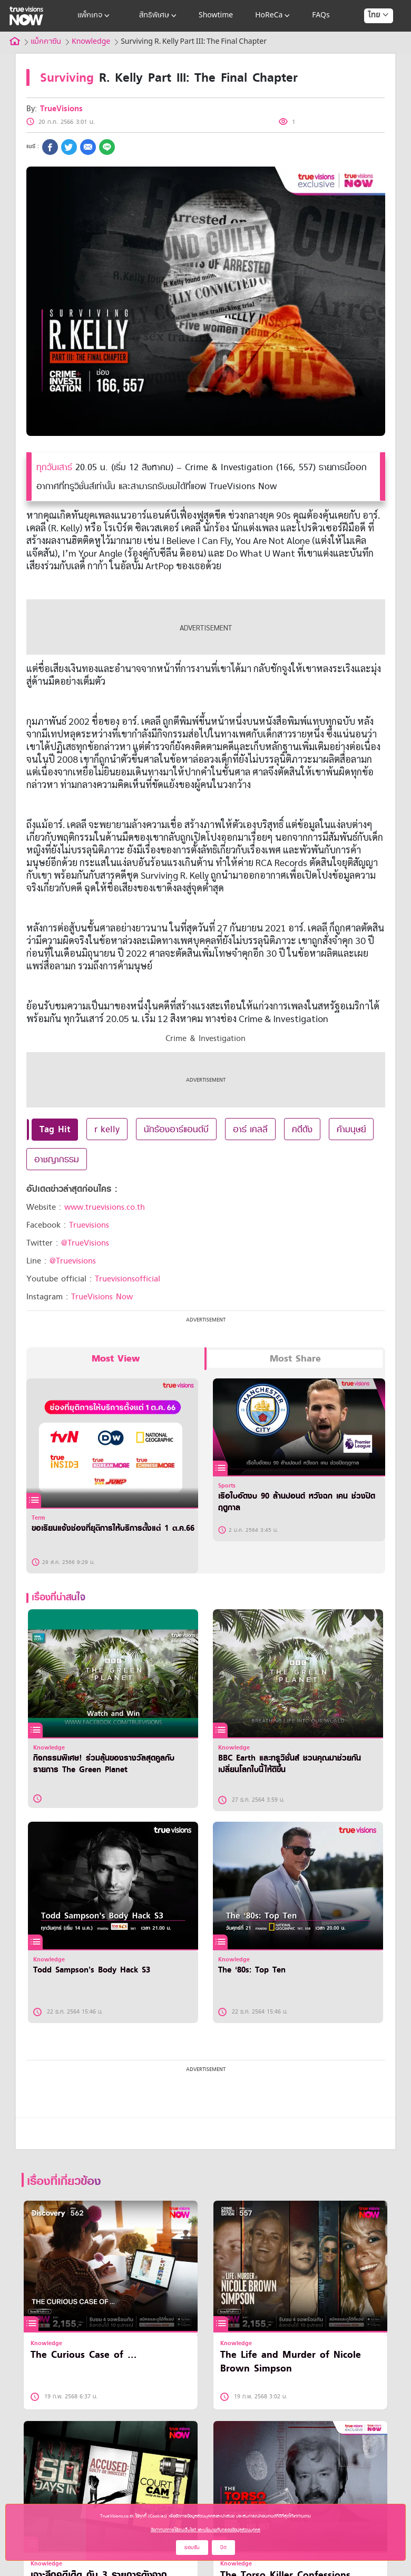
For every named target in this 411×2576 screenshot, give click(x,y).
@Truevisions (73, 1261)
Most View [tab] (116, 1359)
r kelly (107, 1129)
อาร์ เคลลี (250, 1129)
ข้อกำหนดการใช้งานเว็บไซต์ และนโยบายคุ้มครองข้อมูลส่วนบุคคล (205, 2529)
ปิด (223, 2547)
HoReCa (273, 16)
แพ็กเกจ (94, 16)
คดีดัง (302, 1129)
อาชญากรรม (56, 1159)
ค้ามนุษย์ (351, 1129)
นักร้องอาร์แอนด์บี (176, 1129)
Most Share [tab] (295, 1359)
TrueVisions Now (102, 1296)
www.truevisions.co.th (104, 1207)
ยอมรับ (192, 2547)
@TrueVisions (85, 1243)
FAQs (320, 16)
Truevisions (89, 1225)
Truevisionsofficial (127, 1278)
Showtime (216, 16)
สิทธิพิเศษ (159, 16)
